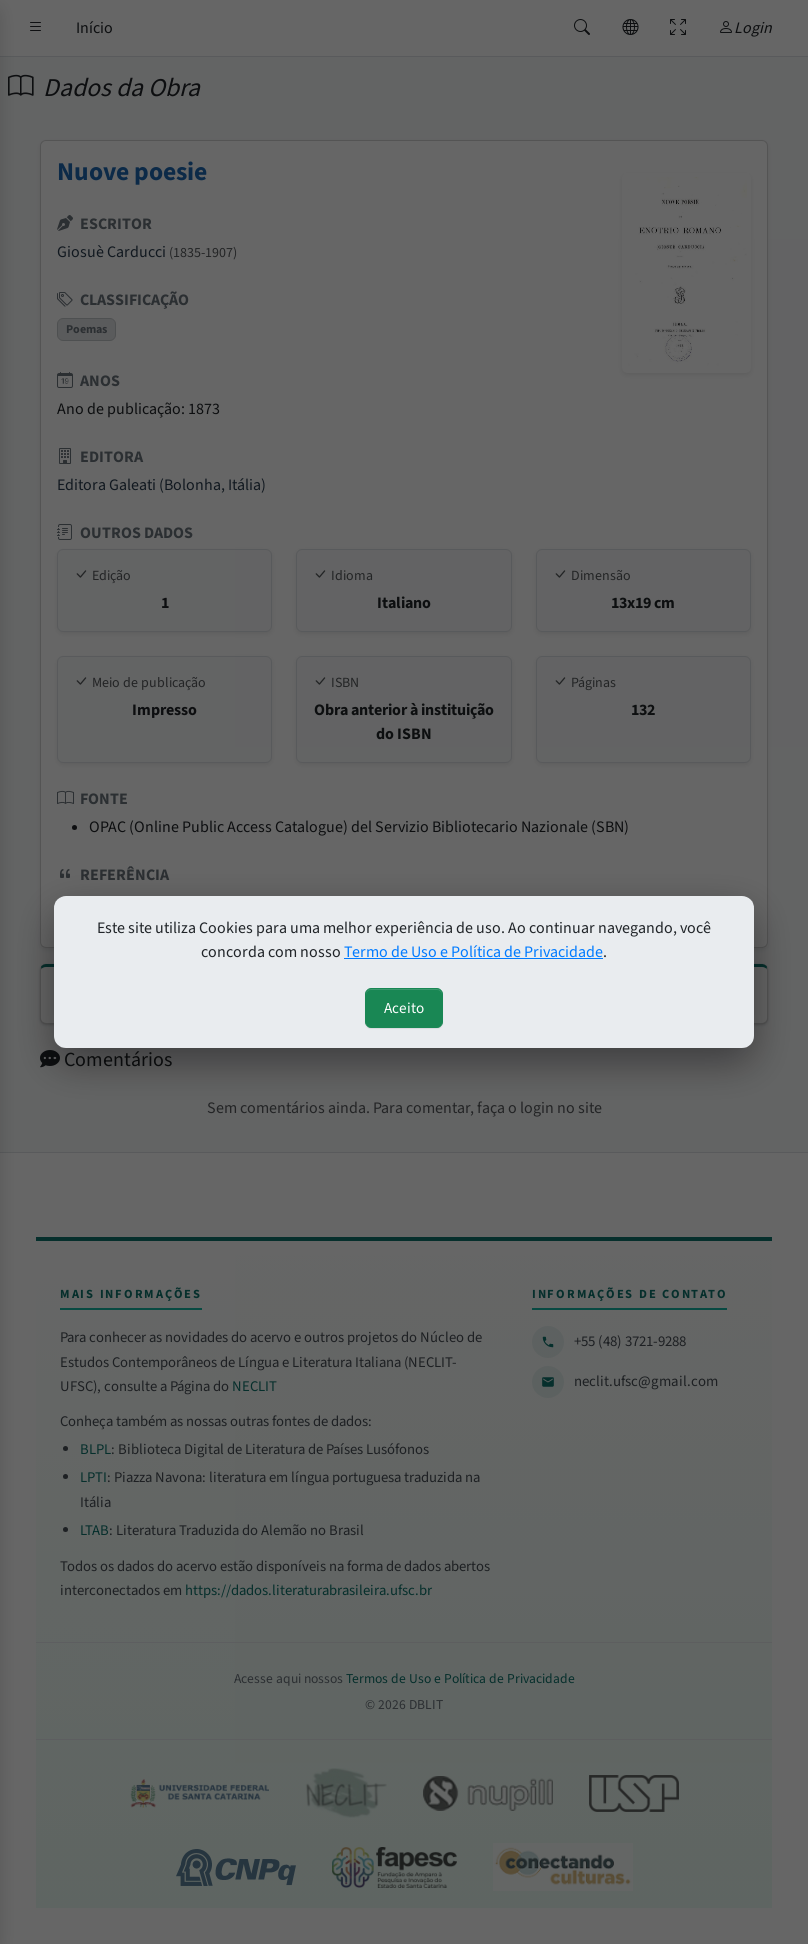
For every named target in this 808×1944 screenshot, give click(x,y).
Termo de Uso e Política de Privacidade (473, 952)
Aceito (404, 1008)
